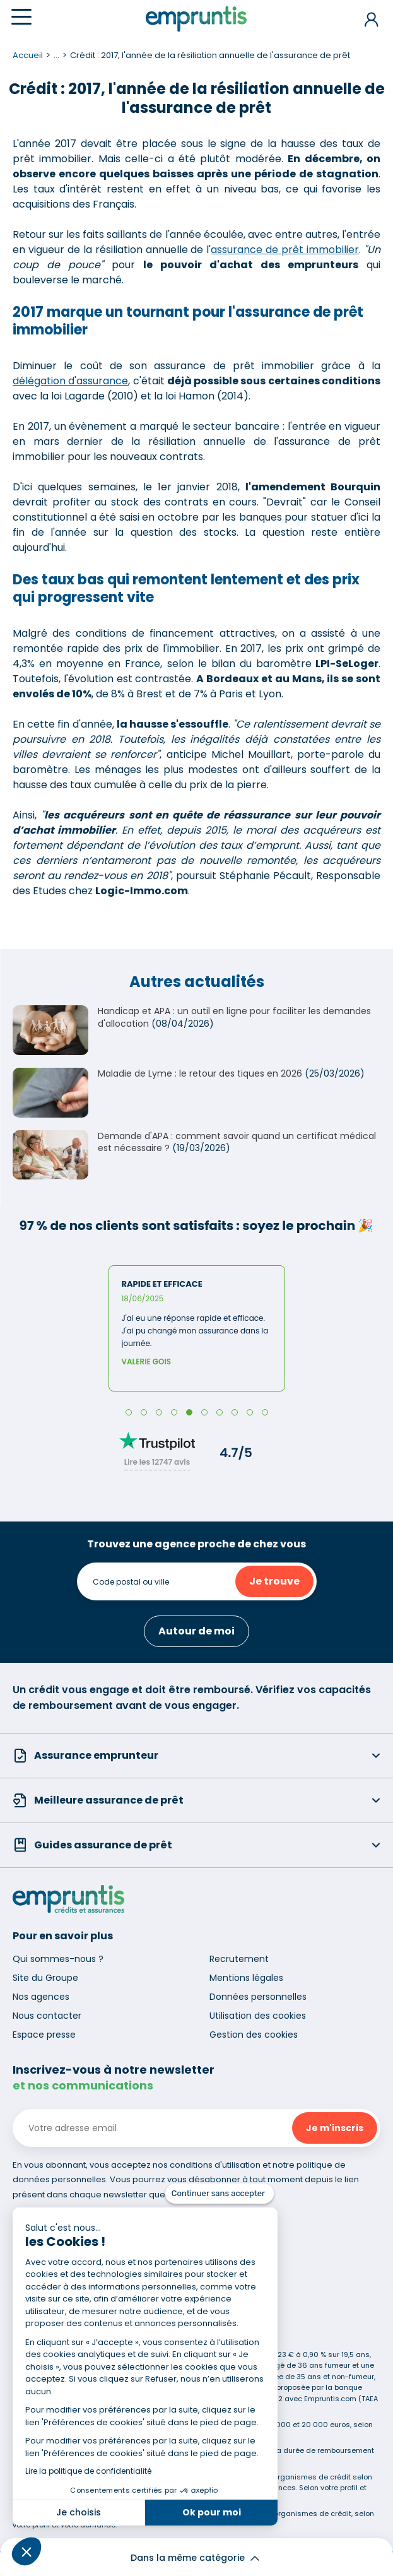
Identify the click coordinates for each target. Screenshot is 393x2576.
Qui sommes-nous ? (58, 1959)
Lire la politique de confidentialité (88, 2471)
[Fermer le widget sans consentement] (219, 2193)
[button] (26, 2551)
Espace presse (44, 2034)
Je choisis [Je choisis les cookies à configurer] (78, 2512)
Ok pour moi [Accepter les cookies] (211, 2512)
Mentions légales (246, 1977)
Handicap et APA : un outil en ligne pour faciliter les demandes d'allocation (234, 1017)
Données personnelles (258, 1996)
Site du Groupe (45, 1977)
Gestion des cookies (253, 2034)
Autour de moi (196, 1631)
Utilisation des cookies (257, 2015)
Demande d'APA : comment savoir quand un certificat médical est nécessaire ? (237, 1142)
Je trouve (274, 1581)
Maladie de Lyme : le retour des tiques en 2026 (200, 1073)
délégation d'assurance (70, 381)
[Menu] (21, 17)
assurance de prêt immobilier (285, 249)
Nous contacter (47, 2015)
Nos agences (41, 1996)
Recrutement (239, 1959)
